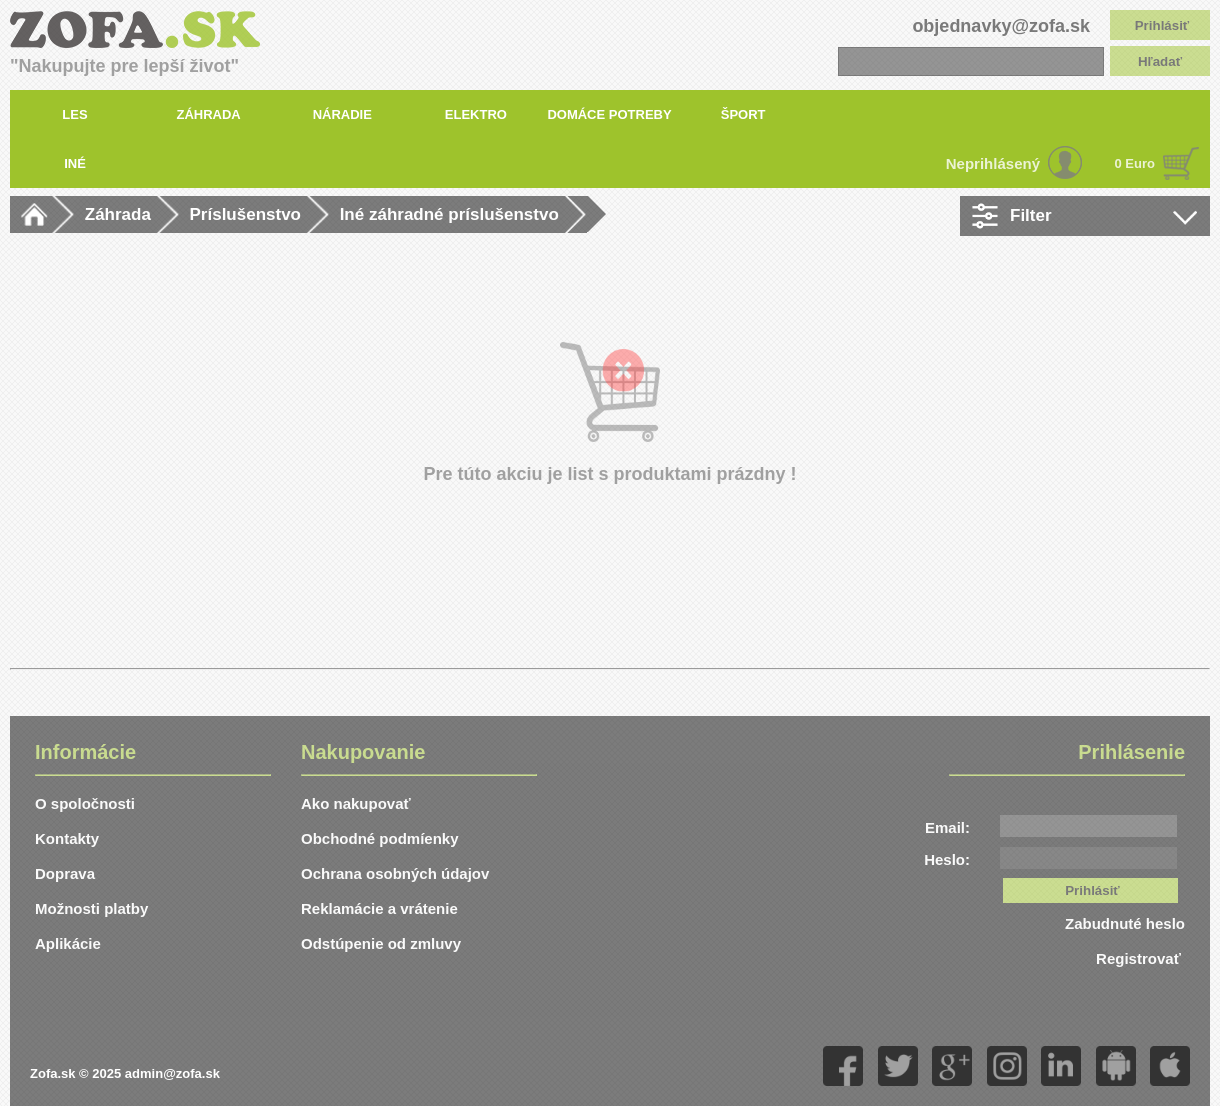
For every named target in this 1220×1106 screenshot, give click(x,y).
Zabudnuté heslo (1125, 923)
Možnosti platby (91, 908)
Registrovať (1140, 958)
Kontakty (67, 838)
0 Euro (1135, 163)
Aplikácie (68, 943)
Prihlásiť (1162, 25)
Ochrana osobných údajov (395, 873)
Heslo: (947, 859)
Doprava (65, 873)
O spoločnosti (85, 803)
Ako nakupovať (356, 803)
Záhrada (118, 214)
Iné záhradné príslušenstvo (449, 214)
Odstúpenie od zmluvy (381, 943)
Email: (947, 827)
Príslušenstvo (246, 214)
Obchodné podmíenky (380, 838)
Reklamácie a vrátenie (379, 908)
